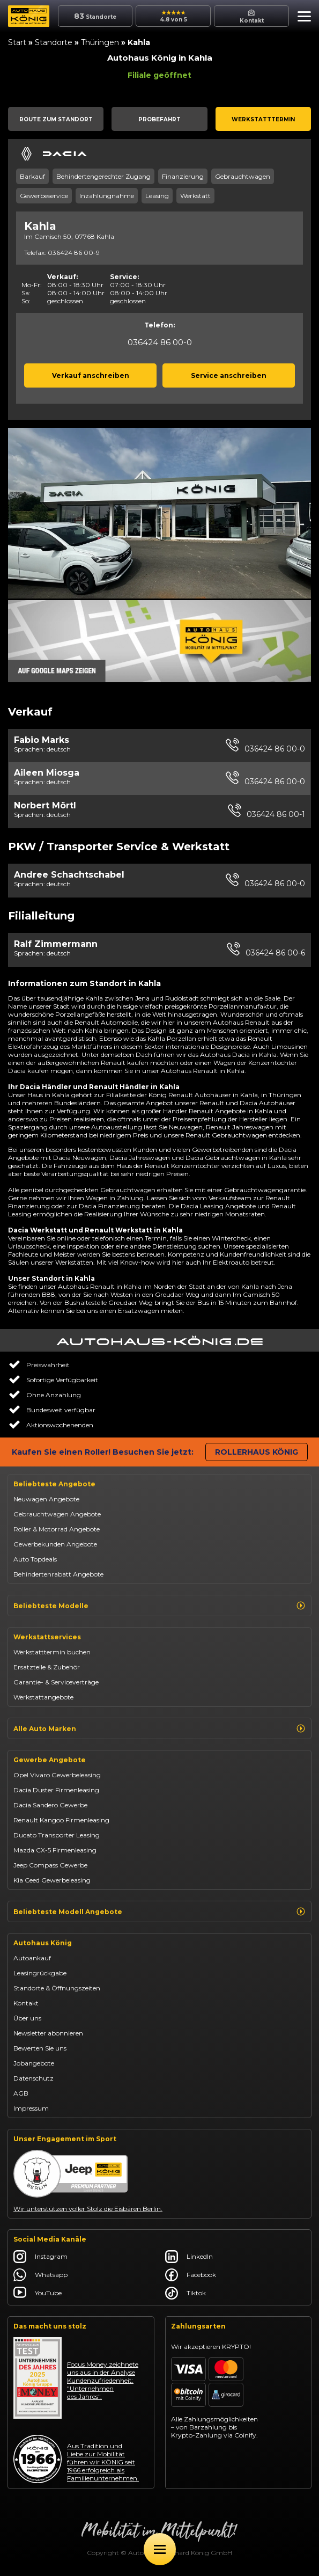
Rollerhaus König (256, 1452)
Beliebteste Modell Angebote (159, 1911)
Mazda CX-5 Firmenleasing (55, 1850)
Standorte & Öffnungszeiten (56, 1988)
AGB (20, 2093)
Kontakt (26, 2003)
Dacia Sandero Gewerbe (50, 1805)
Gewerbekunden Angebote (55, 1544)
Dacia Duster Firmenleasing (56, 1790)
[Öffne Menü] (160, 2549)
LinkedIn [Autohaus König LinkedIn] (189, 2256)
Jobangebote (33, 2063)
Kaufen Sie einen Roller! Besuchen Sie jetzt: (103, 1452)
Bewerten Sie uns (39, 2048)
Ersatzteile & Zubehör (46, 1667)
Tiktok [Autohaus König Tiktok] (185, 2293)
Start (17, 42)
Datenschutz (33, 2078)
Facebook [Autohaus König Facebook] (190, 2274)
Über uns (27, 2018)
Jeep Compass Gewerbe (50, 1865)
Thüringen (100, 42)
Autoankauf (32, 1958)
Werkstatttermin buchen (52, 1652)
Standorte (53, 42)
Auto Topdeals (35, 1559)
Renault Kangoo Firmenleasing (61, 1820)
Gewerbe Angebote (49, 1760)
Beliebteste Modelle (159, 1605)
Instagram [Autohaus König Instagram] (40, 2256)
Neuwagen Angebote (46, 1499)
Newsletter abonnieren (48, 2033)
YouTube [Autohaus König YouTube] (37, 2293)
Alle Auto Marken (159, 1728)
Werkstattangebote (43, 1697)
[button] (301, 17)
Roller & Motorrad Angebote (56, 1529)
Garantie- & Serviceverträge (56, 1682)
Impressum (31, 2108)
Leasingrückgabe (39, 1973)
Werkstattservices (47, 1637)
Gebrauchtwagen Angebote (57, 1514)
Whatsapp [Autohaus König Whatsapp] (40, 2274)
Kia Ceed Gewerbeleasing (52, 1880)
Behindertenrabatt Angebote (58, 1574)
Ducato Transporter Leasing (56, 1835)
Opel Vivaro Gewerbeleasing (57, 1775)
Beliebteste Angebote (54, 1484)
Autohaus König (42, 1943)
